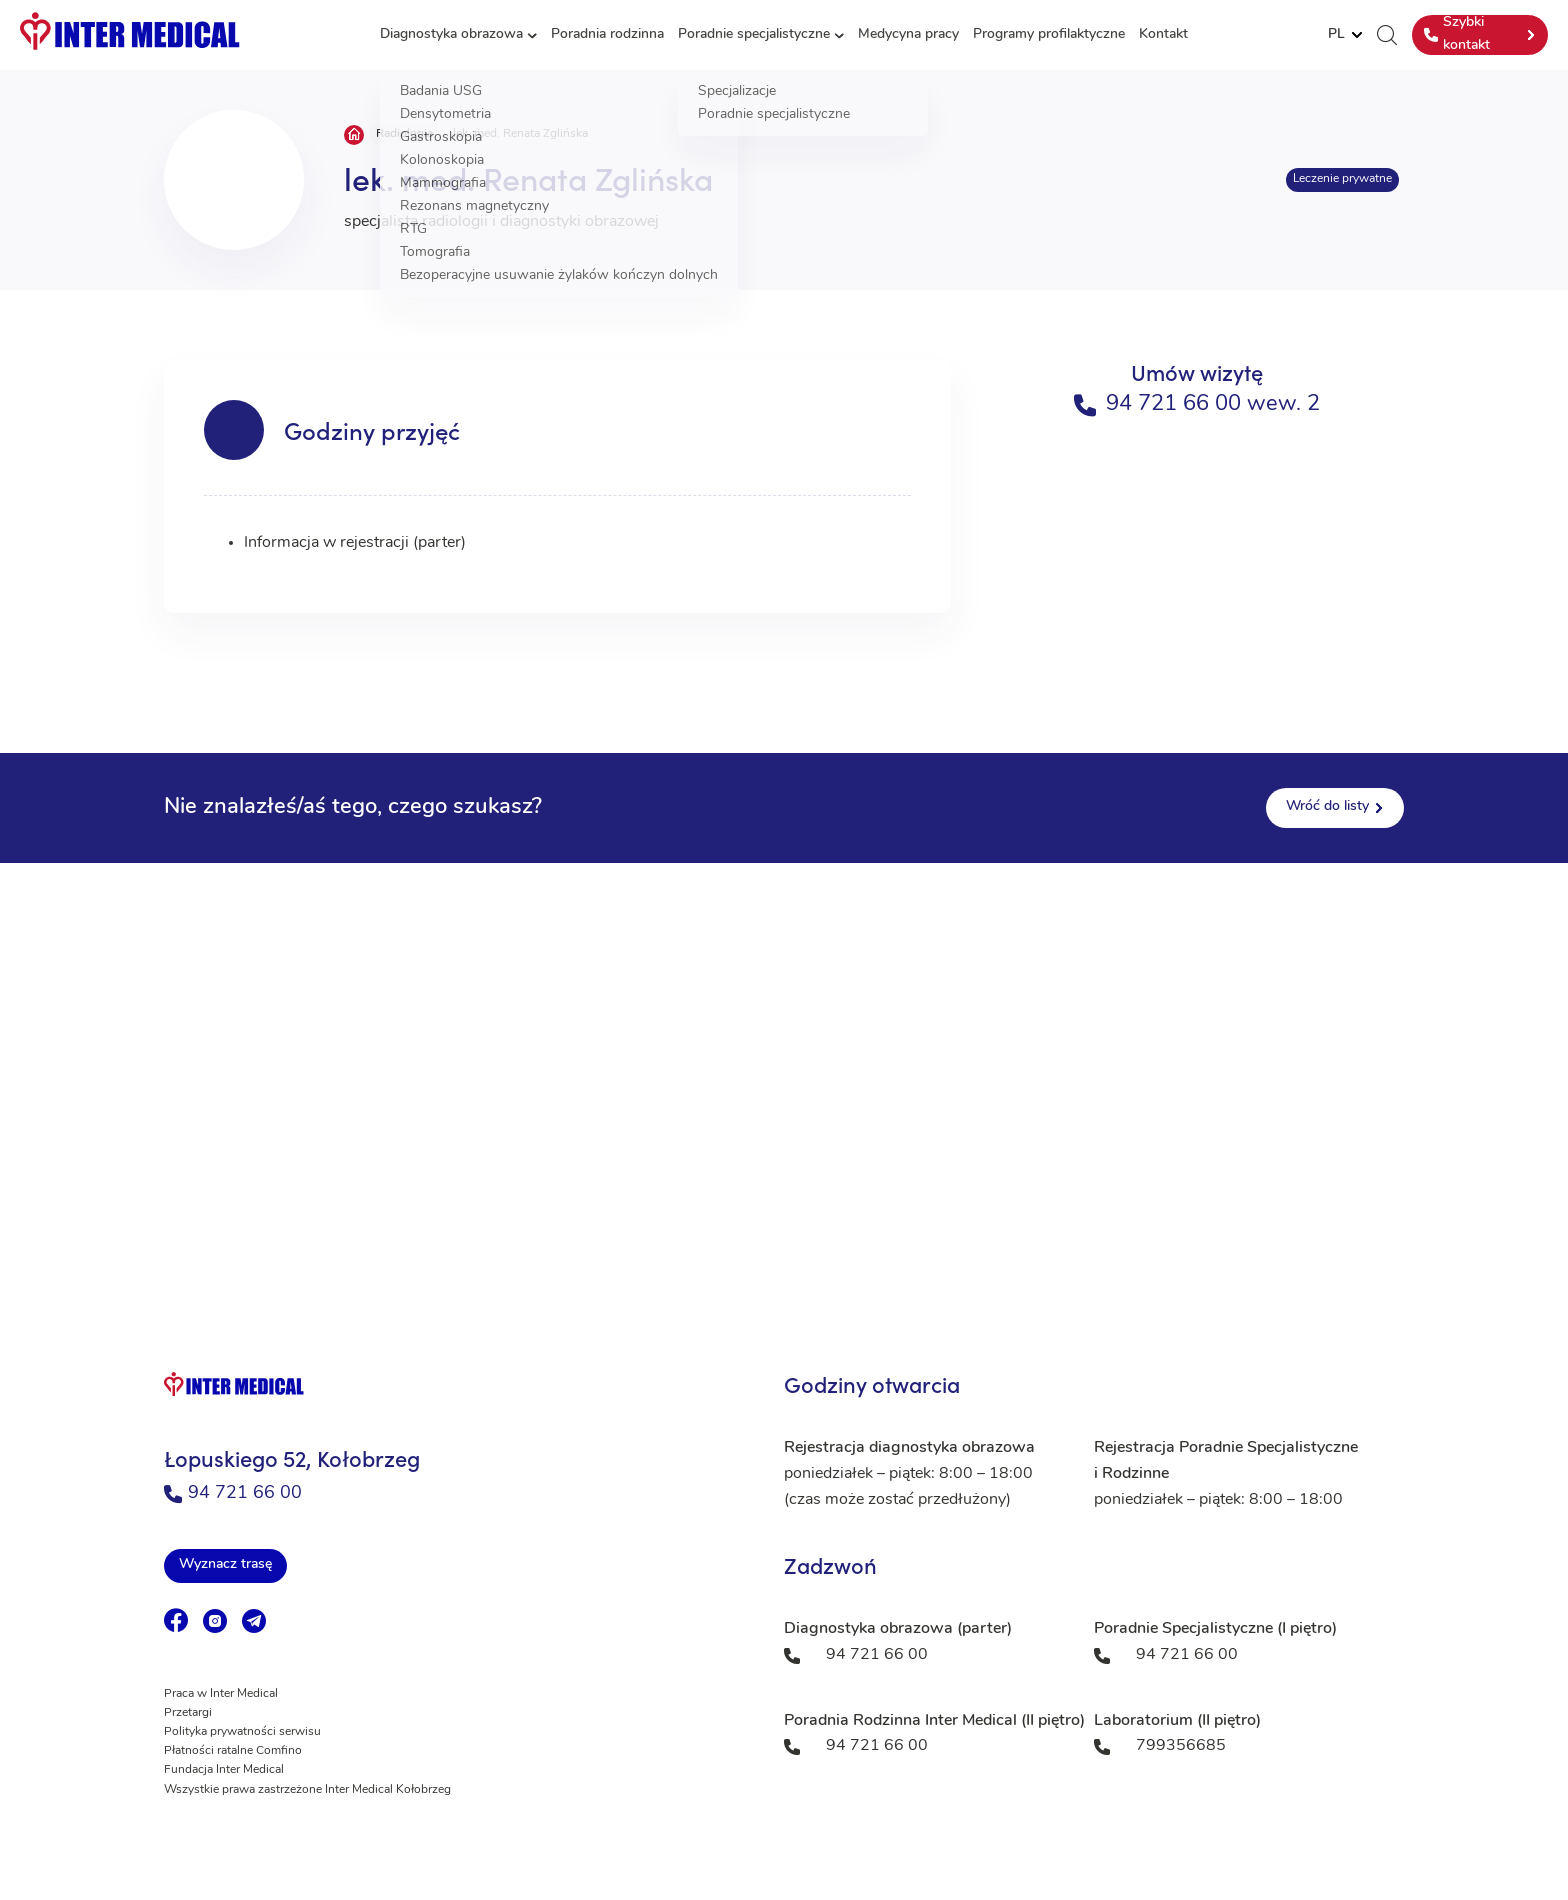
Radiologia (404, 134)
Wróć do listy (1327, 806)
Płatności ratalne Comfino (233, 1751)
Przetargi (188, 1713)
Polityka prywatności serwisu (242, 1732)
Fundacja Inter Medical (224, 1770)
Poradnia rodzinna (607, 34)
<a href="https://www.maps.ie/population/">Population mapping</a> (784, 1063)
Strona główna (354, 135)
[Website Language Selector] (1345, 35)
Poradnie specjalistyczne (754, 34)
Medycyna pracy (908, 34)
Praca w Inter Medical (221, 1694)
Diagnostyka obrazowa (451, 34)
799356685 (1181, 1746)
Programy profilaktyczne (1049, 34)
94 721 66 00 (233, 1493)
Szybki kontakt (1457, 33)
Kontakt (1163, 34)
